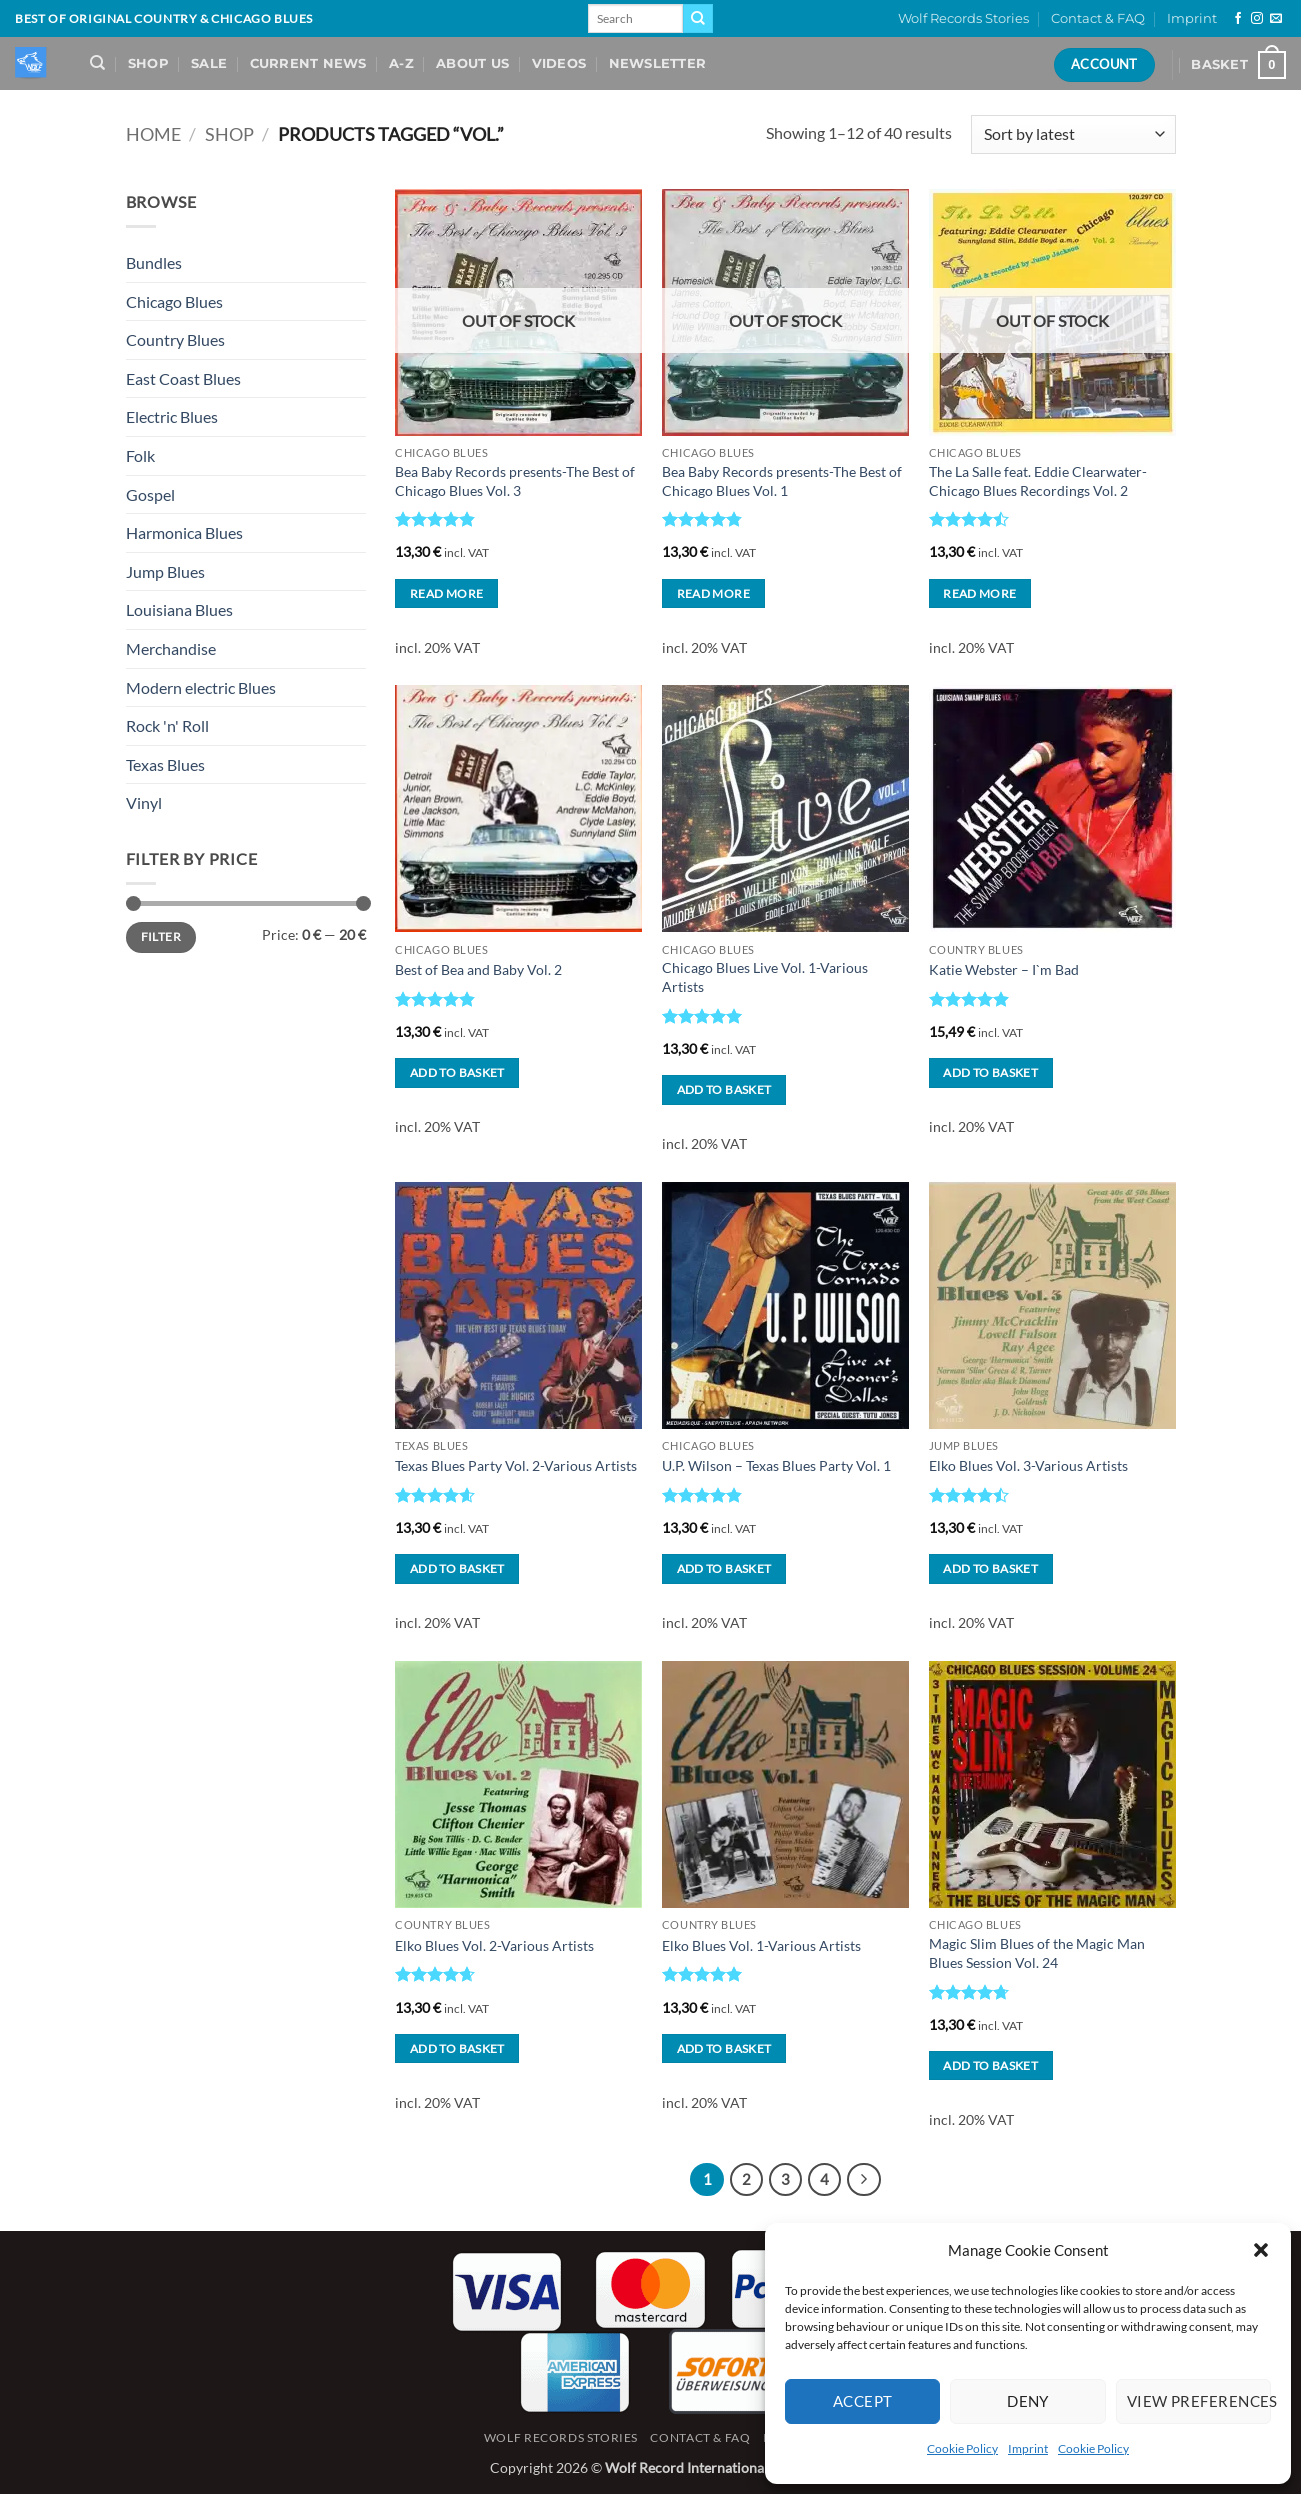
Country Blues (175, 339)
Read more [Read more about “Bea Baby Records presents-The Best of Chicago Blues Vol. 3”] (446, 593)
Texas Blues (165, 764)
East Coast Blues (183, 378)
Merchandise (171, 648)
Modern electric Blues (201, 687)
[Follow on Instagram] (1257, 19)
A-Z (401, 63)
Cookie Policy (962, 2448)
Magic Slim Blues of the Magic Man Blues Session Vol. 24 (1037, 1953)
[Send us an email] (1276, 19)
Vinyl (144, 802)
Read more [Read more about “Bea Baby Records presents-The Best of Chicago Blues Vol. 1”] (713, 593)
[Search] (97, 63)
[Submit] (698, 19)
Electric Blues (172, 416)
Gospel (150, 494)
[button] (1261, 2250)
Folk (140, 455)
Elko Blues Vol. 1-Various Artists (761, 1945)
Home (153, 134)
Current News (308, 63)
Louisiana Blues (179, 609)
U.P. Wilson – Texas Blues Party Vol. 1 (776, 1465)
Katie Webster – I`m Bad (1004, 969)
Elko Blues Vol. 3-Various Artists (1028, 1465)
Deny (1028, 2401)
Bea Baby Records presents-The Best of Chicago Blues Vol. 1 (782, 481)
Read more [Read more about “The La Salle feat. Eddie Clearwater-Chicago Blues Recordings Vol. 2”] (979, 593)
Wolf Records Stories (963, 18)
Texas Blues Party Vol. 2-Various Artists (516, 1465)
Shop (148, 63)
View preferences (1199, 2401)
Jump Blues (165, 571)
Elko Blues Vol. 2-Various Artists (494, 1945)
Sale (209, 63)
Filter (161, 936)
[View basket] (1238, 65)
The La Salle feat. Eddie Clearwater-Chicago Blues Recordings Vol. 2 (1038, 481)
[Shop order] (1073, 134)
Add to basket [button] (457, 1072)
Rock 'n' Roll (167, 725)
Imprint (1028, 2448)
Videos (559, 63)
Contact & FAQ (1098, 18)
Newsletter (658, 63)
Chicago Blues (174, 301)
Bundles (154, 262)
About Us (472, 63)
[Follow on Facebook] (1238, 19)
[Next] (864, 2180)
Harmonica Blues (184, 532)
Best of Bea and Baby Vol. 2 (478, 969)
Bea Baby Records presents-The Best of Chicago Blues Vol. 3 (515, 481)
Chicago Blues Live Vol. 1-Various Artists (765, 977)
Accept (863, 2401)
